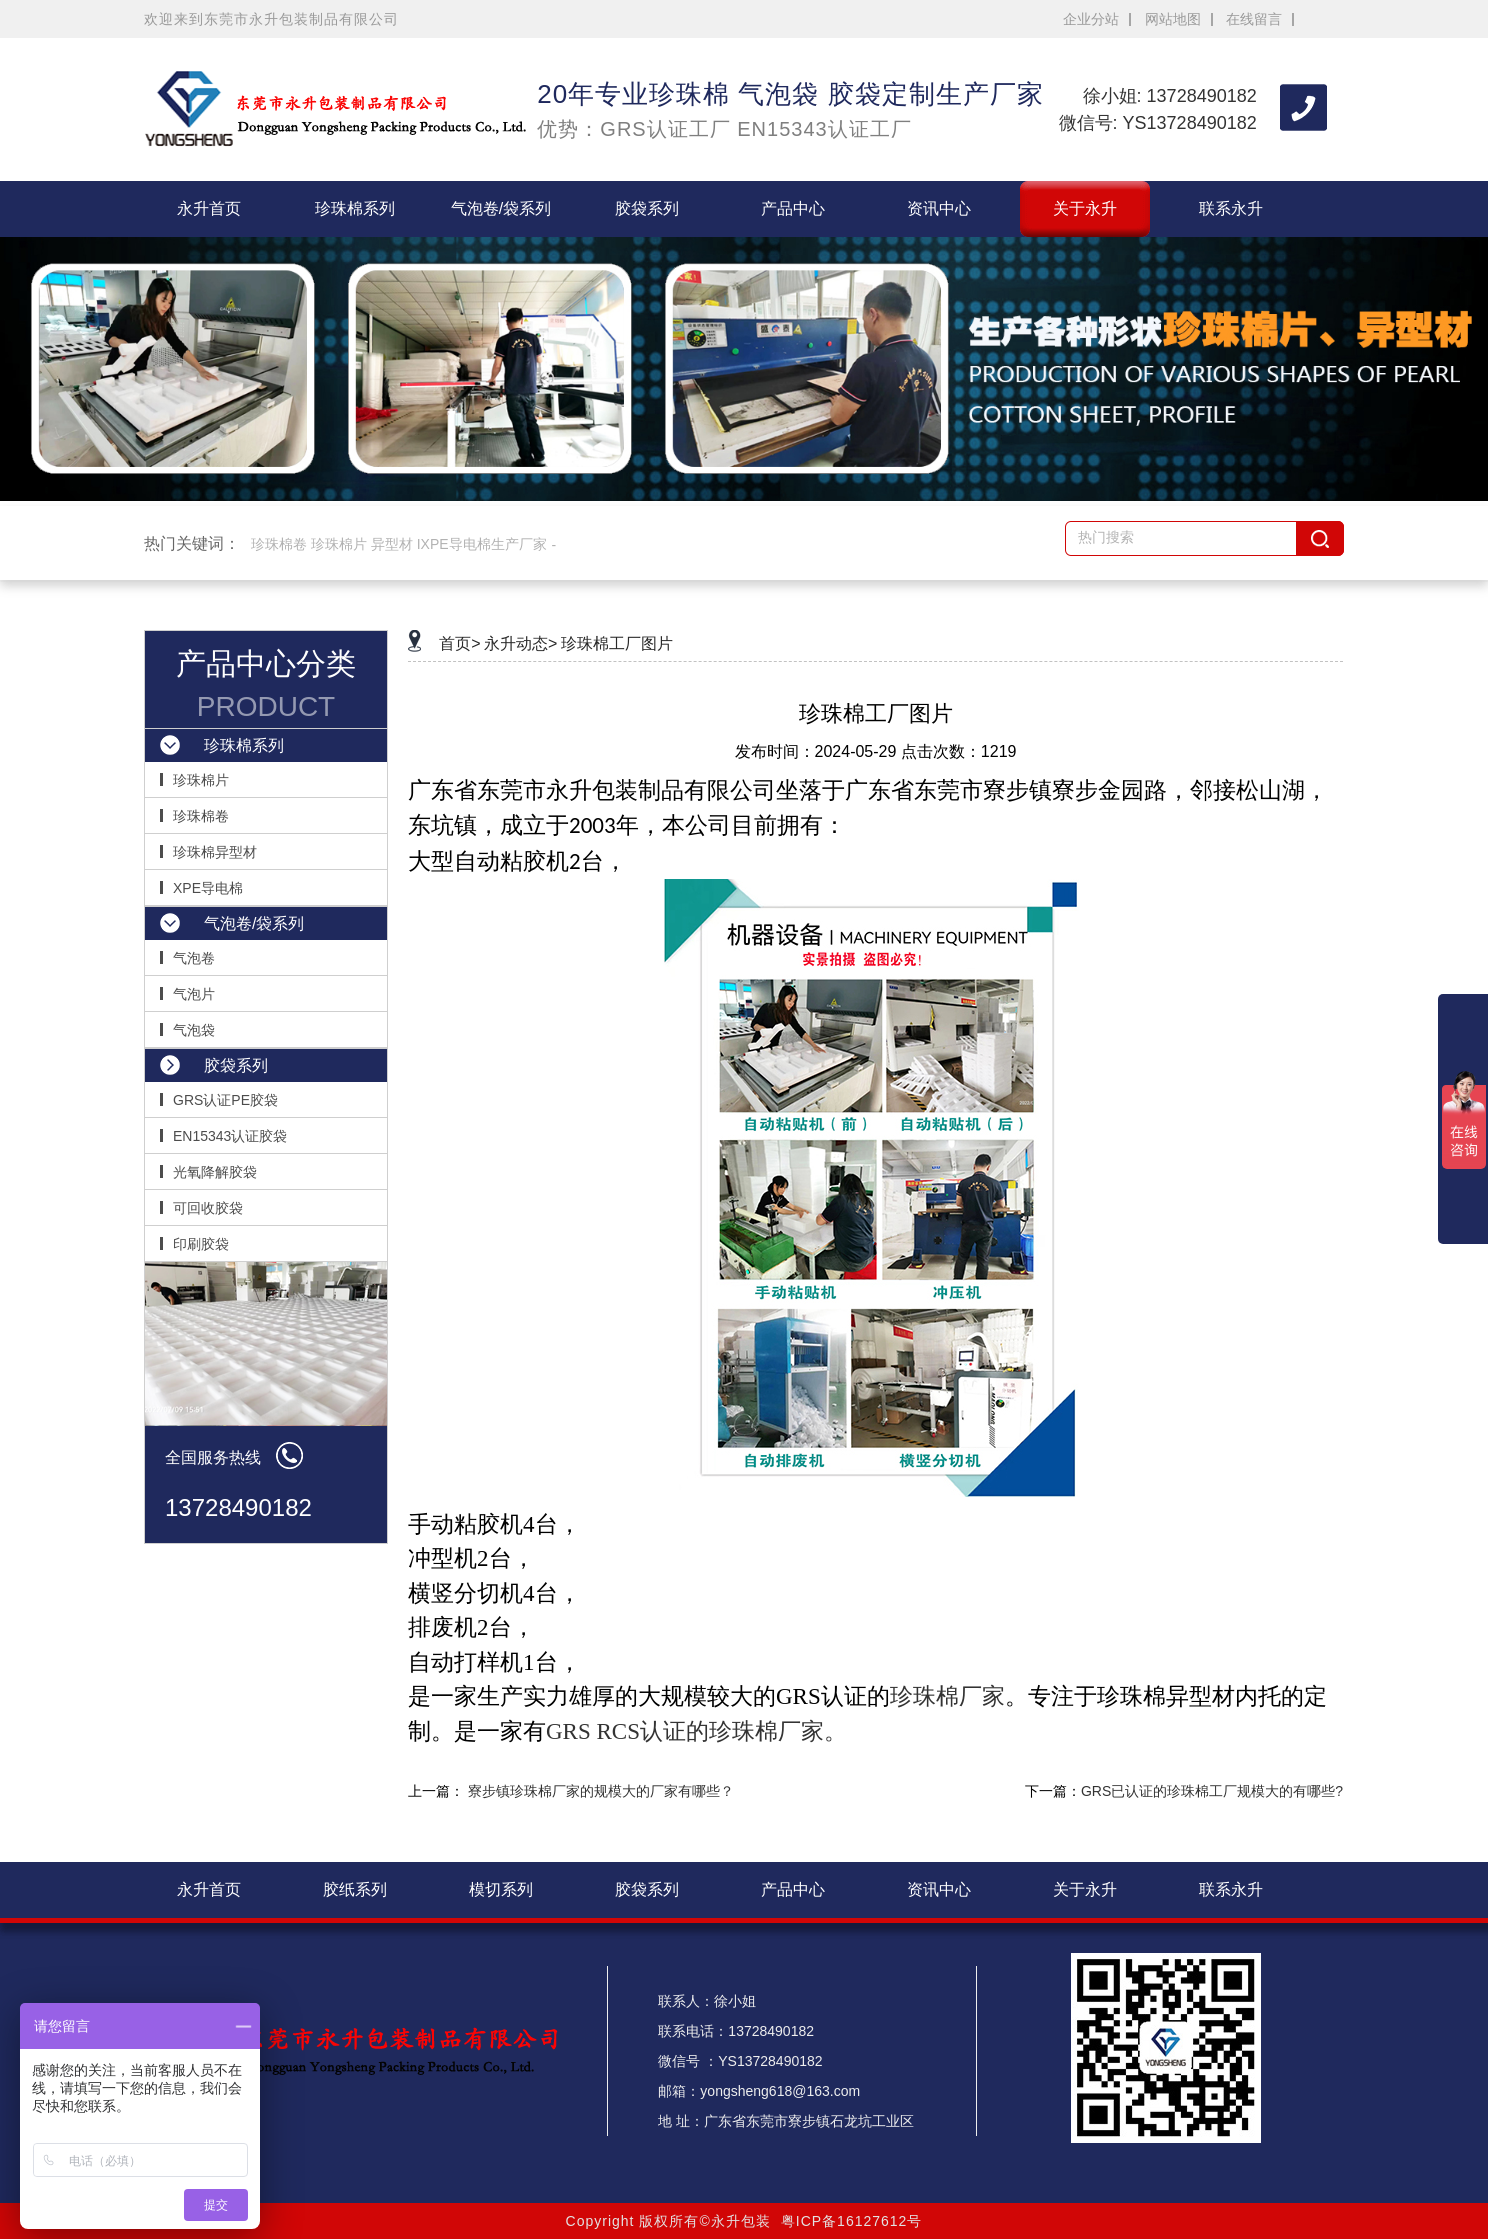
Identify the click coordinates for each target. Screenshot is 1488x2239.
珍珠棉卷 (201, 816)
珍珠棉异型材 (215, 852)
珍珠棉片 (201, 780)
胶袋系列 (647, 208)
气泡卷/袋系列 (501, 208)
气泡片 (194, 994)
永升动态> (520, 643)
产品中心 (793, 208)
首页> (459, 643)
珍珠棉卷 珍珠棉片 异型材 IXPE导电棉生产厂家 (399, 544)
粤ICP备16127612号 (852, 2221)
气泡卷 (194, 958)
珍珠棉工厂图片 (617, 643)
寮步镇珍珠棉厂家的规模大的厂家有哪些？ (601, 1791)
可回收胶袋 (208, 1208)
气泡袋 (194, 1030)
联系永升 (1231, 208)
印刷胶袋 (201, 1244)
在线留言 (1254, 19)
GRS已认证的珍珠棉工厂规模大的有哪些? (1212, 1791)
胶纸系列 (355, 1889)
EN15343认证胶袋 (230, 1136)
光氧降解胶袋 (215, 1172)
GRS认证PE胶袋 (225, 1100)
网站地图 (1173, 19)
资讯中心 (939, 208)
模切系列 (501, 1889)
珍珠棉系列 (355, 208)
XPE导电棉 (208, 888)
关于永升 (1085, 208)
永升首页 (209, 208)
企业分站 (1091, 19)
